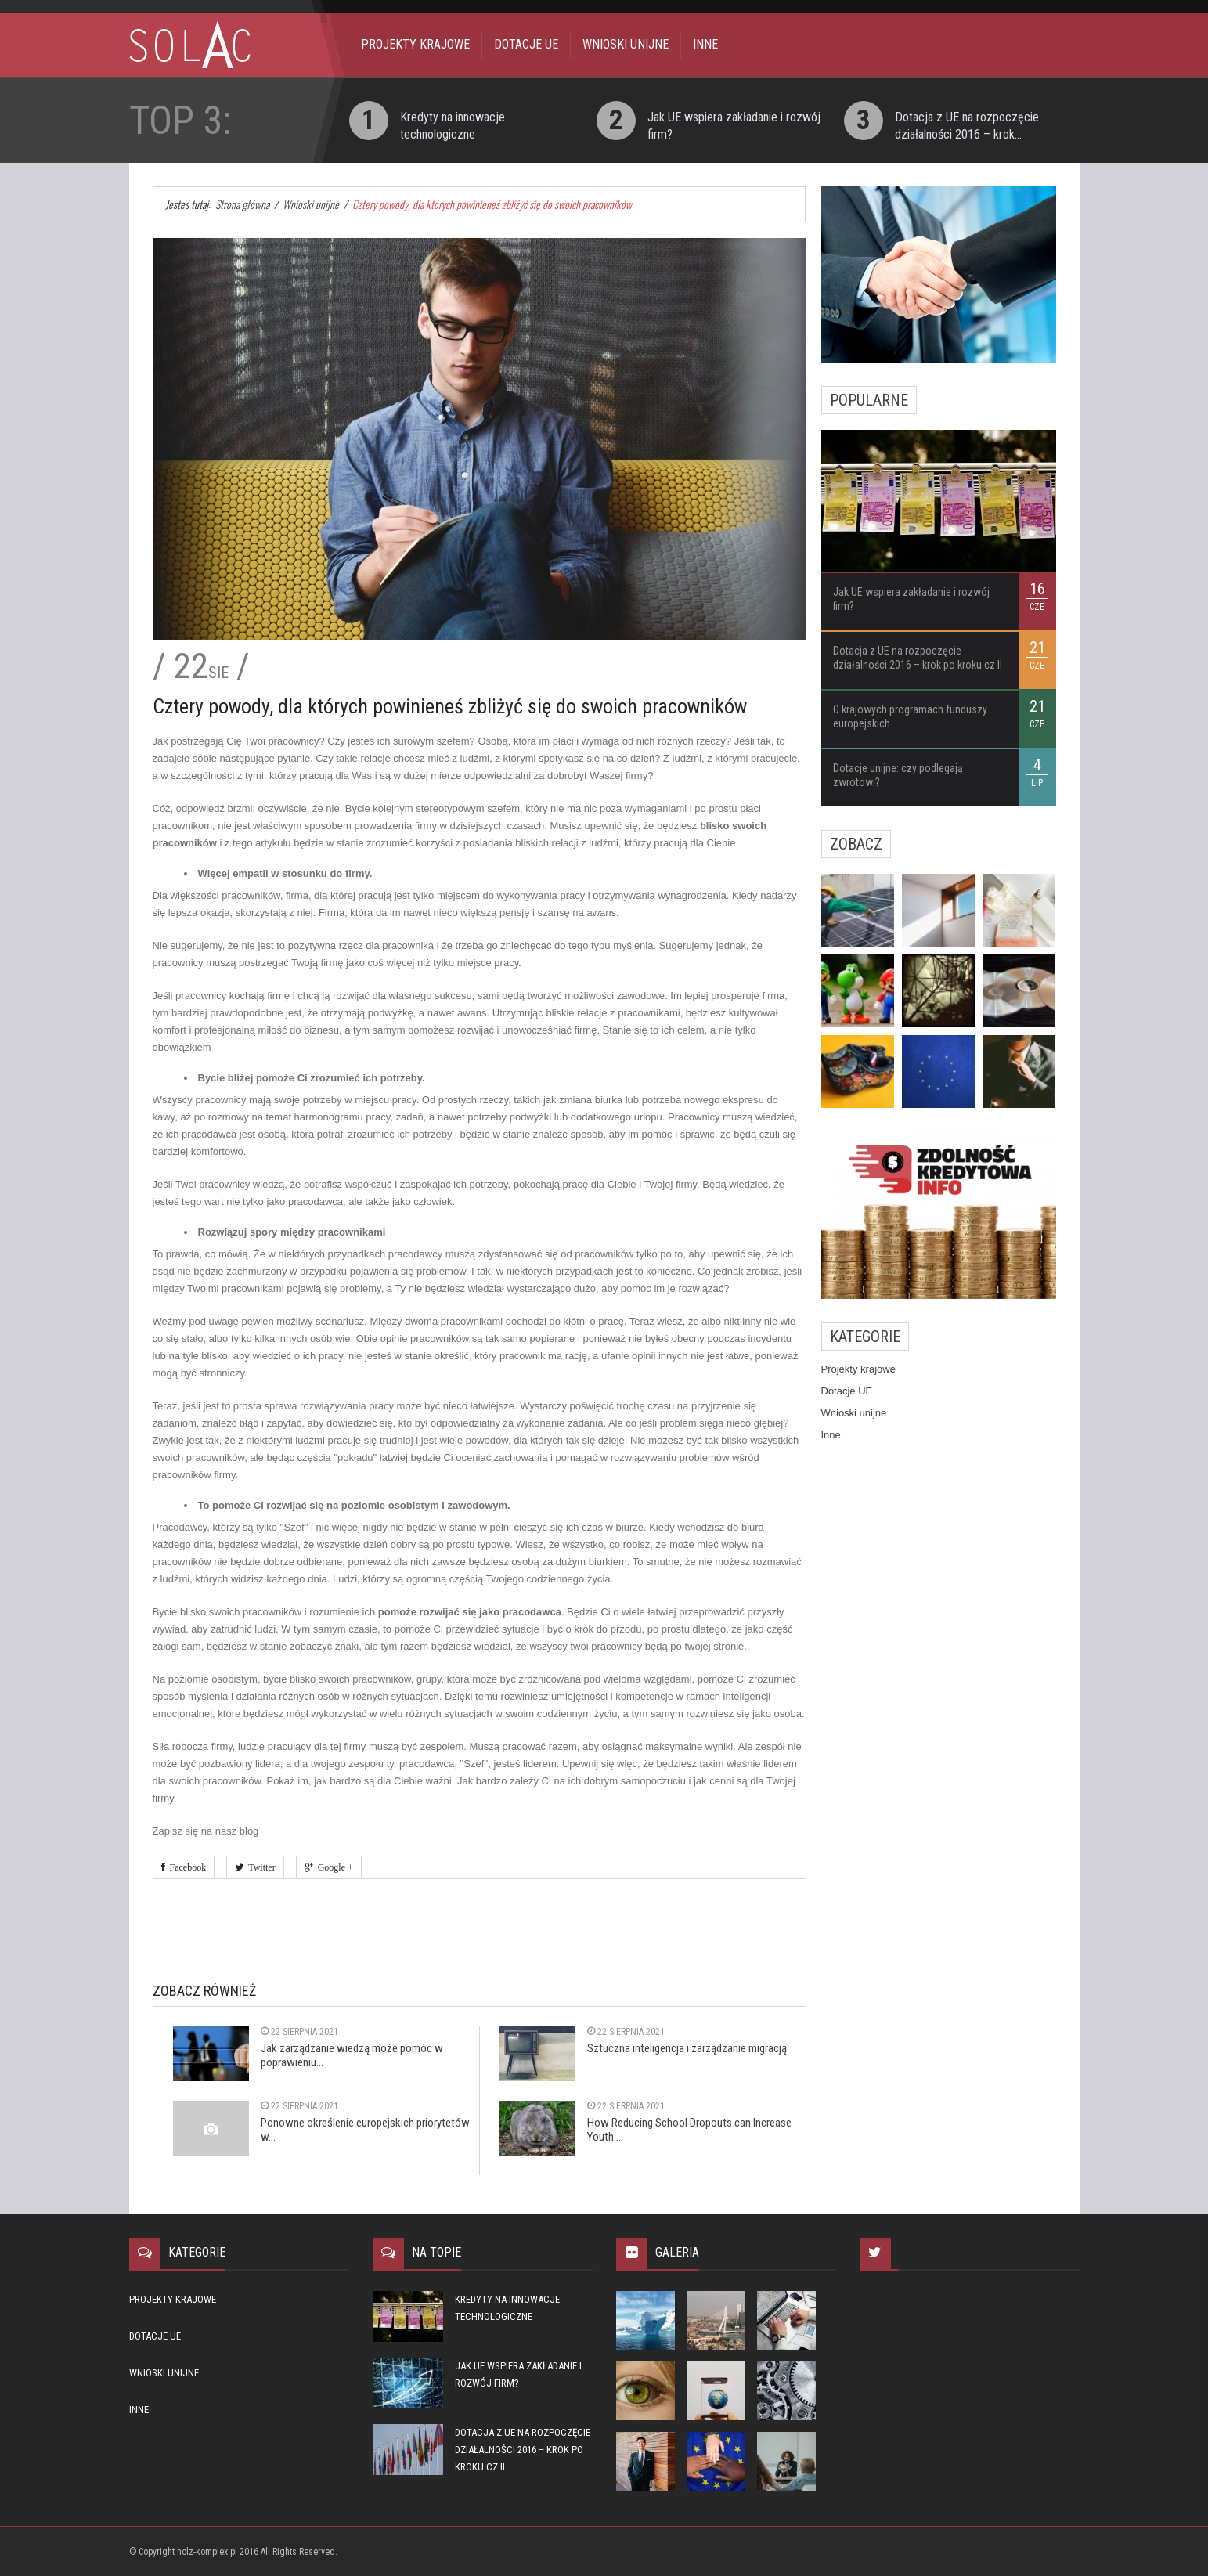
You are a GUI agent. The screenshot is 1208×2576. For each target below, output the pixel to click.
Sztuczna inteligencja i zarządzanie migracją (687, 2048)
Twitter (259, 1867)
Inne (705, 44)
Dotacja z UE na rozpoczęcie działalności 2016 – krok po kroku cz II (522, 2449)
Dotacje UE (526, 44)
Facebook (186, 1867)
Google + (333, 1867)
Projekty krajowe (415, 44)
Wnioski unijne (625, 44)
